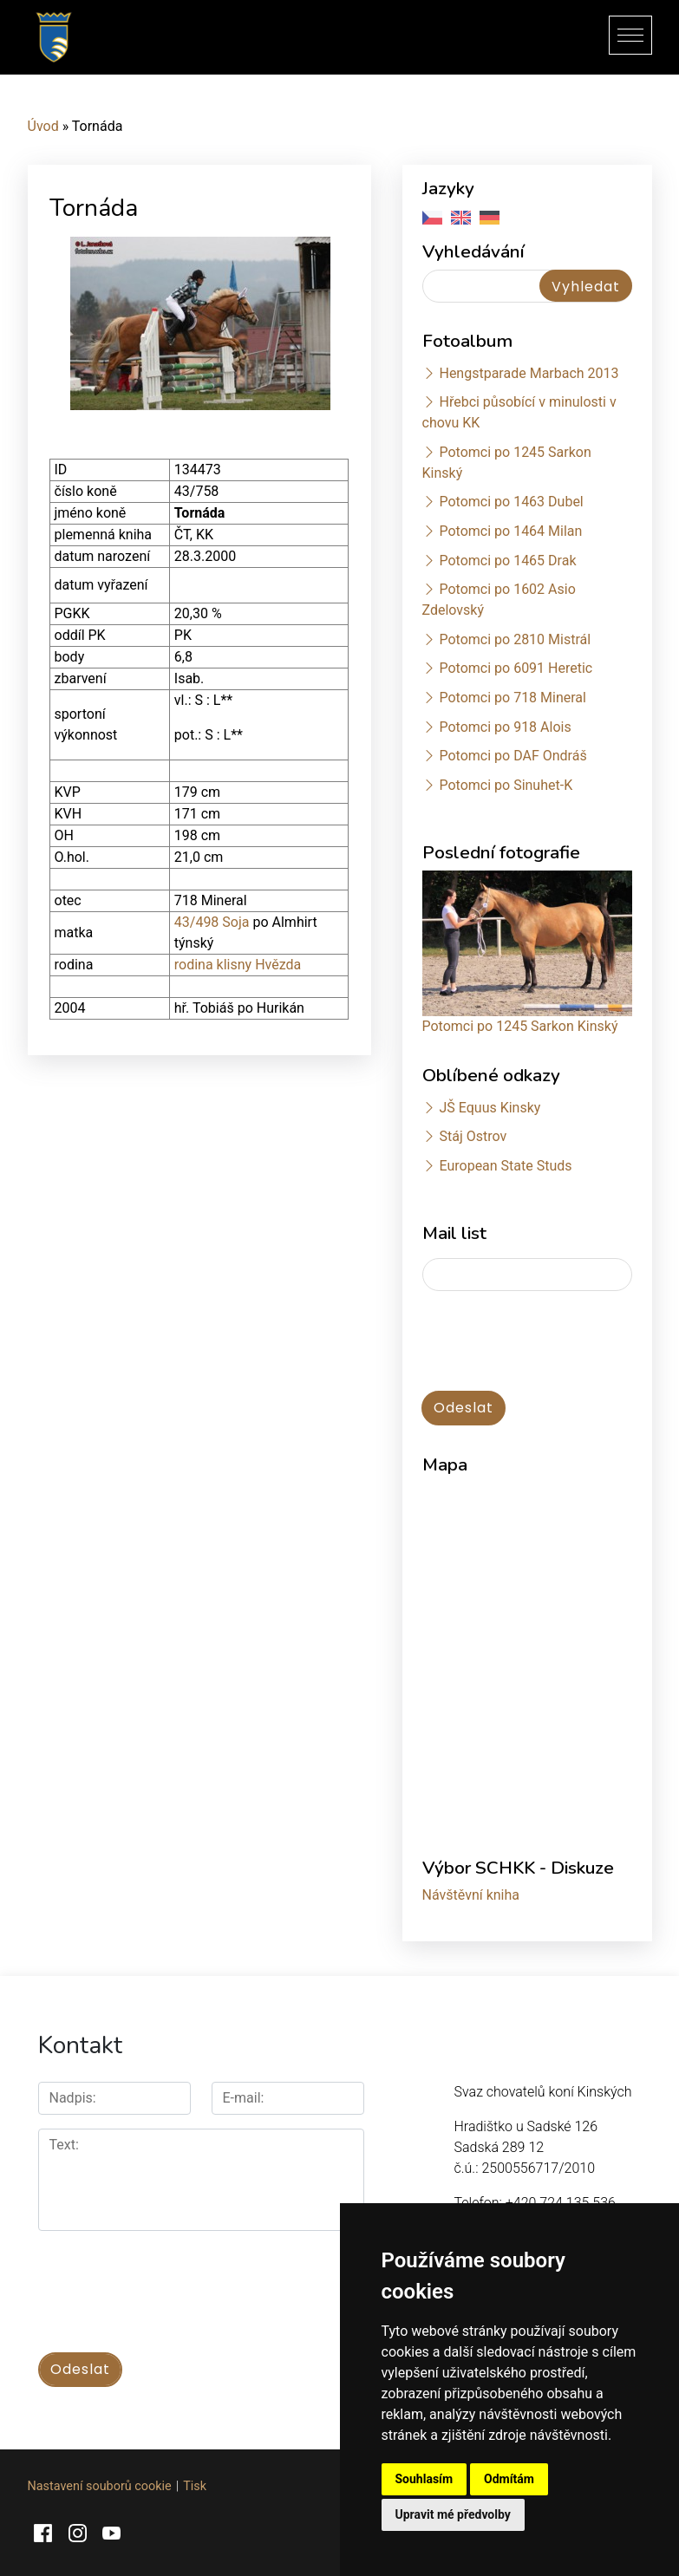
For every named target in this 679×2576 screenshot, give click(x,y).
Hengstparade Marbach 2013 (528, 373)
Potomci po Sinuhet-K (505, 785)
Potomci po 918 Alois (505, 727)
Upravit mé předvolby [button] (453, 2514)
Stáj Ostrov (472, 1136)
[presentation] (170, 2282)
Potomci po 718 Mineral (512, 697)
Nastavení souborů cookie (100, 2486)
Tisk (194, 2486)
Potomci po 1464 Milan (510, 531)
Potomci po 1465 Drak (507, 560)
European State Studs (505, 1166)
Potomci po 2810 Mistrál (515, 639)
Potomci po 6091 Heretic (515, 668)
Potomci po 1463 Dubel (511, 501)
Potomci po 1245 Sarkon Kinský (520, 1026)
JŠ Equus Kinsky (489, 1107)
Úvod (43, 126)
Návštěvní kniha (471, 1895)
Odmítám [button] (509, 2479)
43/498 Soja (212, 922)
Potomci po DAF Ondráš (512, 755)
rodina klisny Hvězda (237, 964)
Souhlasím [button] (424, 2479)
